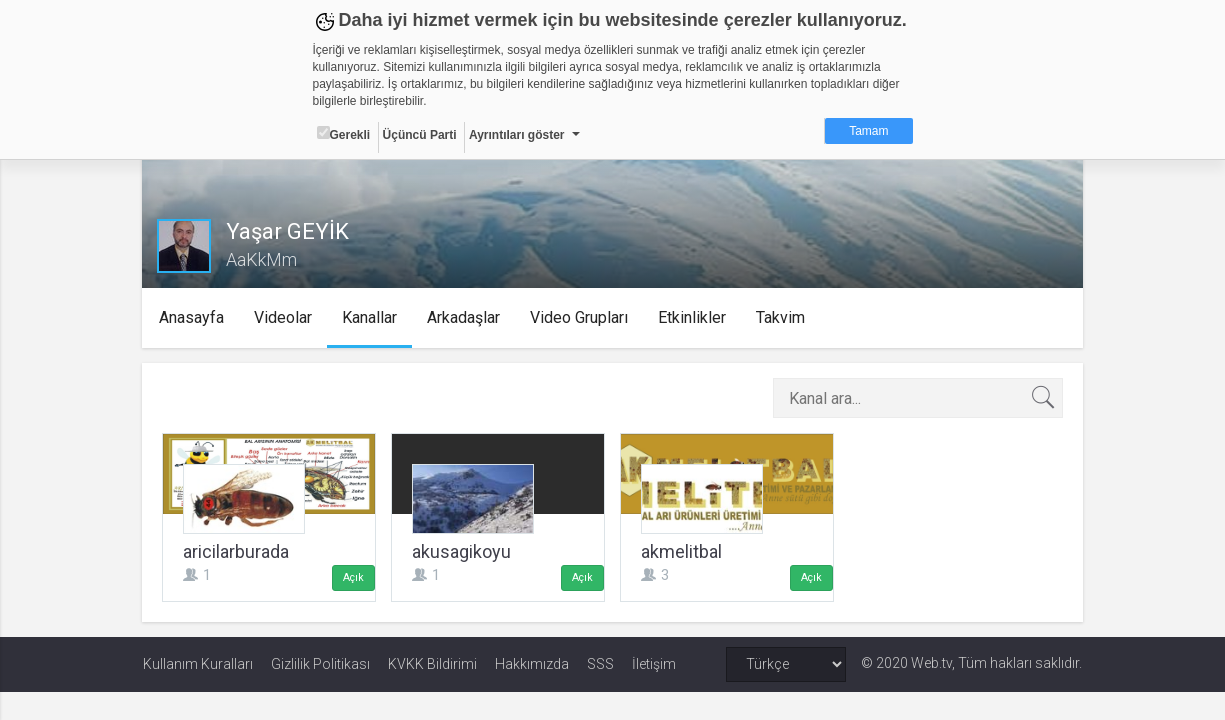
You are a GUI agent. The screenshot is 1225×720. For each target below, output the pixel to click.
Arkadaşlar (464, 317)
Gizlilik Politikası (320, 664)
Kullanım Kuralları (198, 664)
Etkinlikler (693, 317)
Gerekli (344, 134)
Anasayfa (192, 317)
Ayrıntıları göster (517, 135)
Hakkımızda (532, 664)
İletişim (654, 664)
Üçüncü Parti (420, 135)
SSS (600, 664)
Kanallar (370, 317)
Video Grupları (580, 317)
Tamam (868, 131)
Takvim (781, 317)
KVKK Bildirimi (432, 664)
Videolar (284, 317)
